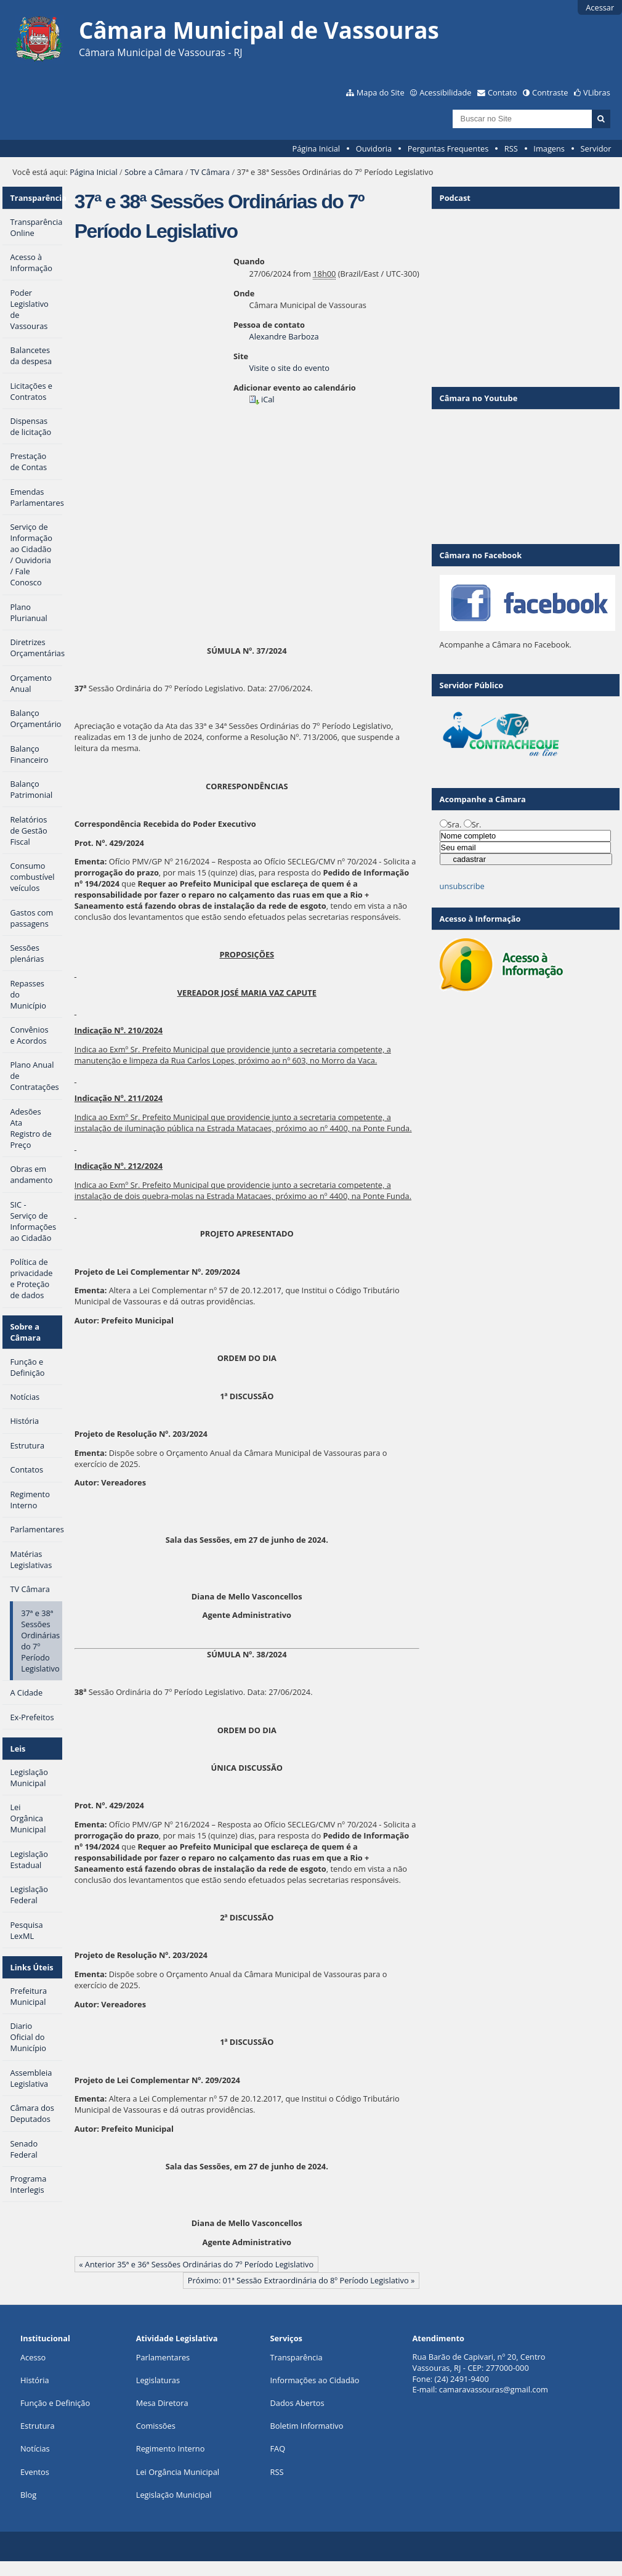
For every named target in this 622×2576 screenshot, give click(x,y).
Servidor (596, 148)
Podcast (455, 197)
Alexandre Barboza (284, 336)
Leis (17, 1748)
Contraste (550, 92)
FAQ (278, 2448)
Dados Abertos (297, 2402)
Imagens (549, 148)
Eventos (34, 2471)
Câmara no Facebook (481, 555)
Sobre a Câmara (153, 171)
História (34, 2380)
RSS (511, 148)
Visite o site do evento (289, 367)
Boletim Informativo (307, 2425)
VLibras (596, 92)
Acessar (600, 7)
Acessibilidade (445, 92)
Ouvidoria (374, 148)
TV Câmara (210, 171)
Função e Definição (55, 2402)
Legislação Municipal (174, 2494)
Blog (28, 2494)
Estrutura (37, 2425)
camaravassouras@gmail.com (493, 2389)
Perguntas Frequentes (448, 148)
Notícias (35, 2448)
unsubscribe (462, 886)
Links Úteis (31, 1967)
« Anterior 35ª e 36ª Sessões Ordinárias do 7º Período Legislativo (196, 2264)
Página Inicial (316, 148)
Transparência (36, 197)
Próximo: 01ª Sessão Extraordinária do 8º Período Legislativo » (301, 2280)
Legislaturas (158, 2380)
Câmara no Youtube (479, 398)
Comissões (156, 2425)
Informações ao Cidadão (315, 2380)
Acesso (33, 2357)
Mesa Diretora (162, 2402)
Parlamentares (163, 2357)
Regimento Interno (170, 2448)
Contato (502, 92)
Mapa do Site (381, 92)
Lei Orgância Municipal (177, 2471)
